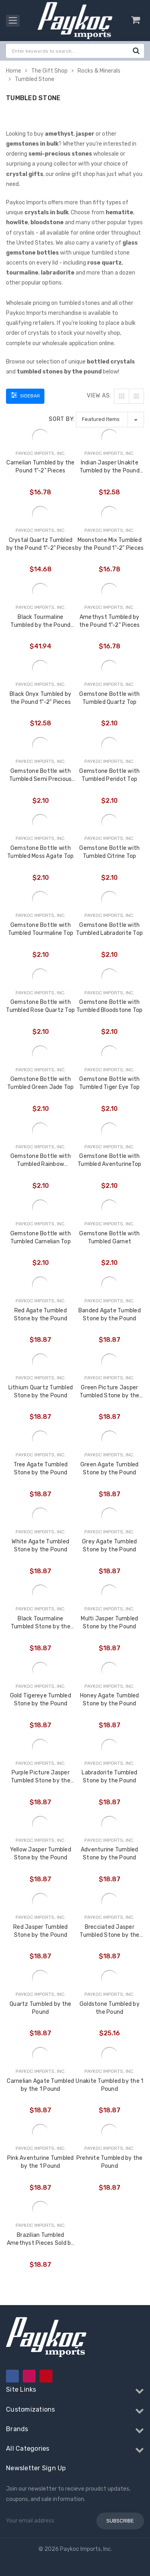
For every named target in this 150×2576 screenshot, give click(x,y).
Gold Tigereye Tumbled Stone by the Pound (40, 1699)
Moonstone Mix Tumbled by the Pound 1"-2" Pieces (109, 544)
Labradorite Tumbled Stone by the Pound (109, 1776)
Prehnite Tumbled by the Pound (109, 2162)
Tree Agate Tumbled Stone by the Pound (41, 1468)
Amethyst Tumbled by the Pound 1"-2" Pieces (109, 621)
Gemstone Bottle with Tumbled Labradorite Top (109, 929)
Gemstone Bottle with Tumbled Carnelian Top (40, 1237)
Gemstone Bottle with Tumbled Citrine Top (109, 852)
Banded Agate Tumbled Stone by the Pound (109, 1314)
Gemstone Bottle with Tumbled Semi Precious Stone (40, 775)
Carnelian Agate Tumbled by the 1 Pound (40, 2085)
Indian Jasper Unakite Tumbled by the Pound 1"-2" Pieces (110, 467)
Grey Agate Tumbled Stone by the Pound (109, 1545)
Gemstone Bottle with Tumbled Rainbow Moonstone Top (40, 1160)
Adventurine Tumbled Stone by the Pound (109, 1853)
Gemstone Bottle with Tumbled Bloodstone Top (109, 1006)
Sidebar (25, 395)
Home (13, 70)
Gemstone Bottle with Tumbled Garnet (109, 1237)
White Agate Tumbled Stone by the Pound (40, 1545)
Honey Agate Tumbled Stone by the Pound (109, 1699)
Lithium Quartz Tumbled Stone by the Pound (40, 1391)
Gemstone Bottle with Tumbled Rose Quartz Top (40, 1006)
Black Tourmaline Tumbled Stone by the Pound (40, 1623)
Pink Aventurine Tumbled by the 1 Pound (40, 2162)
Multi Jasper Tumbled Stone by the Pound (109, 1622)
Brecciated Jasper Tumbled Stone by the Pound (109, 1931)
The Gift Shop (49, 70)
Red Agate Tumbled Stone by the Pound (41, 1314)
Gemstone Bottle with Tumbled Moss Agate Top (40, 852)
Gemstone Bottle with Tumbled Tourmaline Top (41, 929)
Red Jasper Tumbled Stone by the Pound (40, 1931)
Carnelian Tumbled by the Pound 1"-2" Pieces (40, 466)
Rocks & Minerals (99, 70)
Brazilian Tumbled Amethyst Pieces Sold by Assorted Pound (40, 2239)
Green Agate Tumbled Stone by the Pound (109, 1468)
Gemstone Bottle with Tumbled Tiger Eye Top (109, 1083)
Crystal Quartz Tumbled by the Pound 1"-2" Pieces (40, 544)
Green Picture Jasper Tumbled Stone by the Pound (109, 1392)
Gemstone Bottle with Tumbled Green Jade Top (40, 1083)
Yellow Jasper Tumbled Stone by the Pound (40, 1853)
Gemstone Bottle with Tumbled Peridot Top (109, 775)
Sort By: (62, 419)
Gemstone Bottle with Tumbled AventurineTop (109, 1160)
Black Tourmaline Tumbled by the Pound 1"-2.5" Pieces (40, 621)
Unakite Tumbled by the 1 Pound (109, 2085)
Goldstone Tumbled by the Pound (110, 2008)
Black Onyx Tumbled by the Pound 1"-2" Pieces (40, 698)
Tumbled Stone (34, 79)
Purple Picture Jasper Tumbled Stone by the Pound (40, 1777)
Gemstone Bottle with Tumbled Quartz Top (109, 698)
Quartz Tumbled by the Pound (40, 2008)
